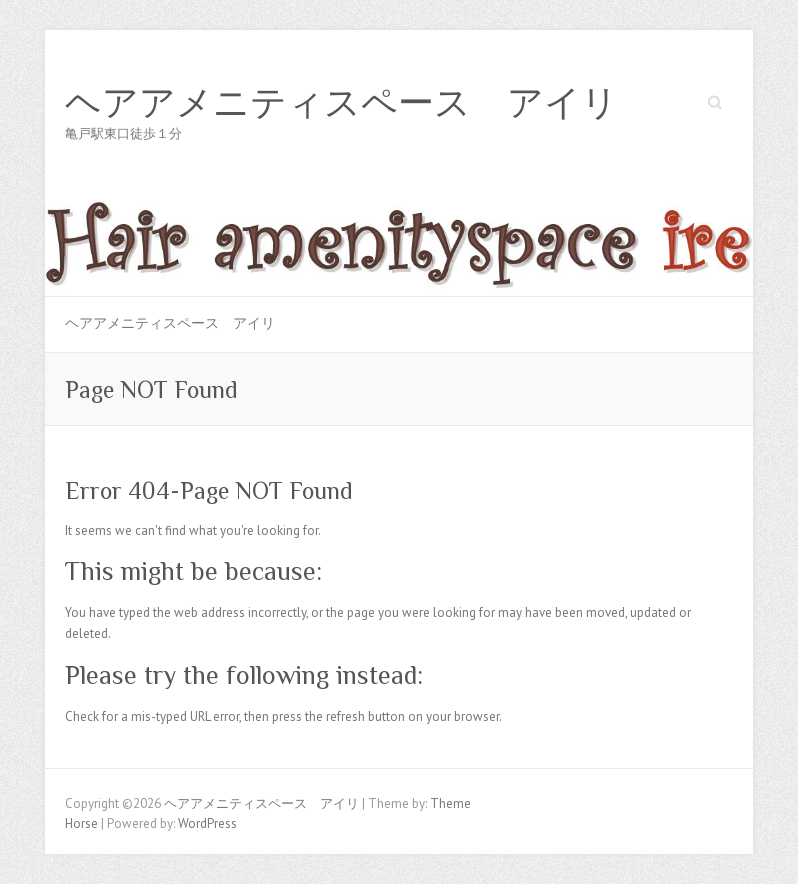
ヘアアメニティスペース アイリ (341, 103)
